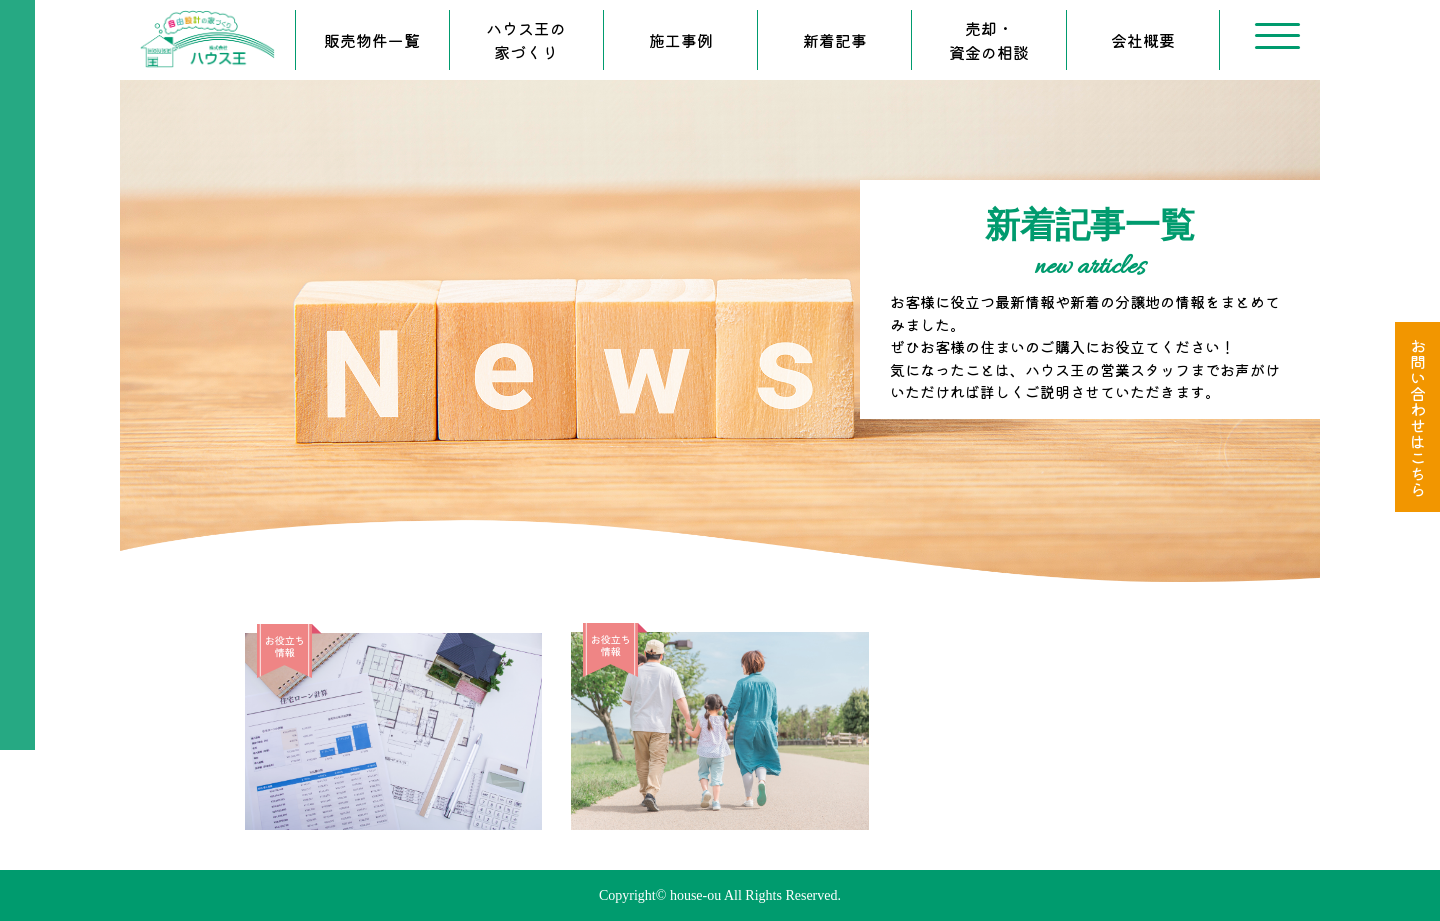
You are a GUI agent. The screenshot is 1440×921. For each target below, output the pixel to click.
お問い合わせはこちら (1418, 417)
